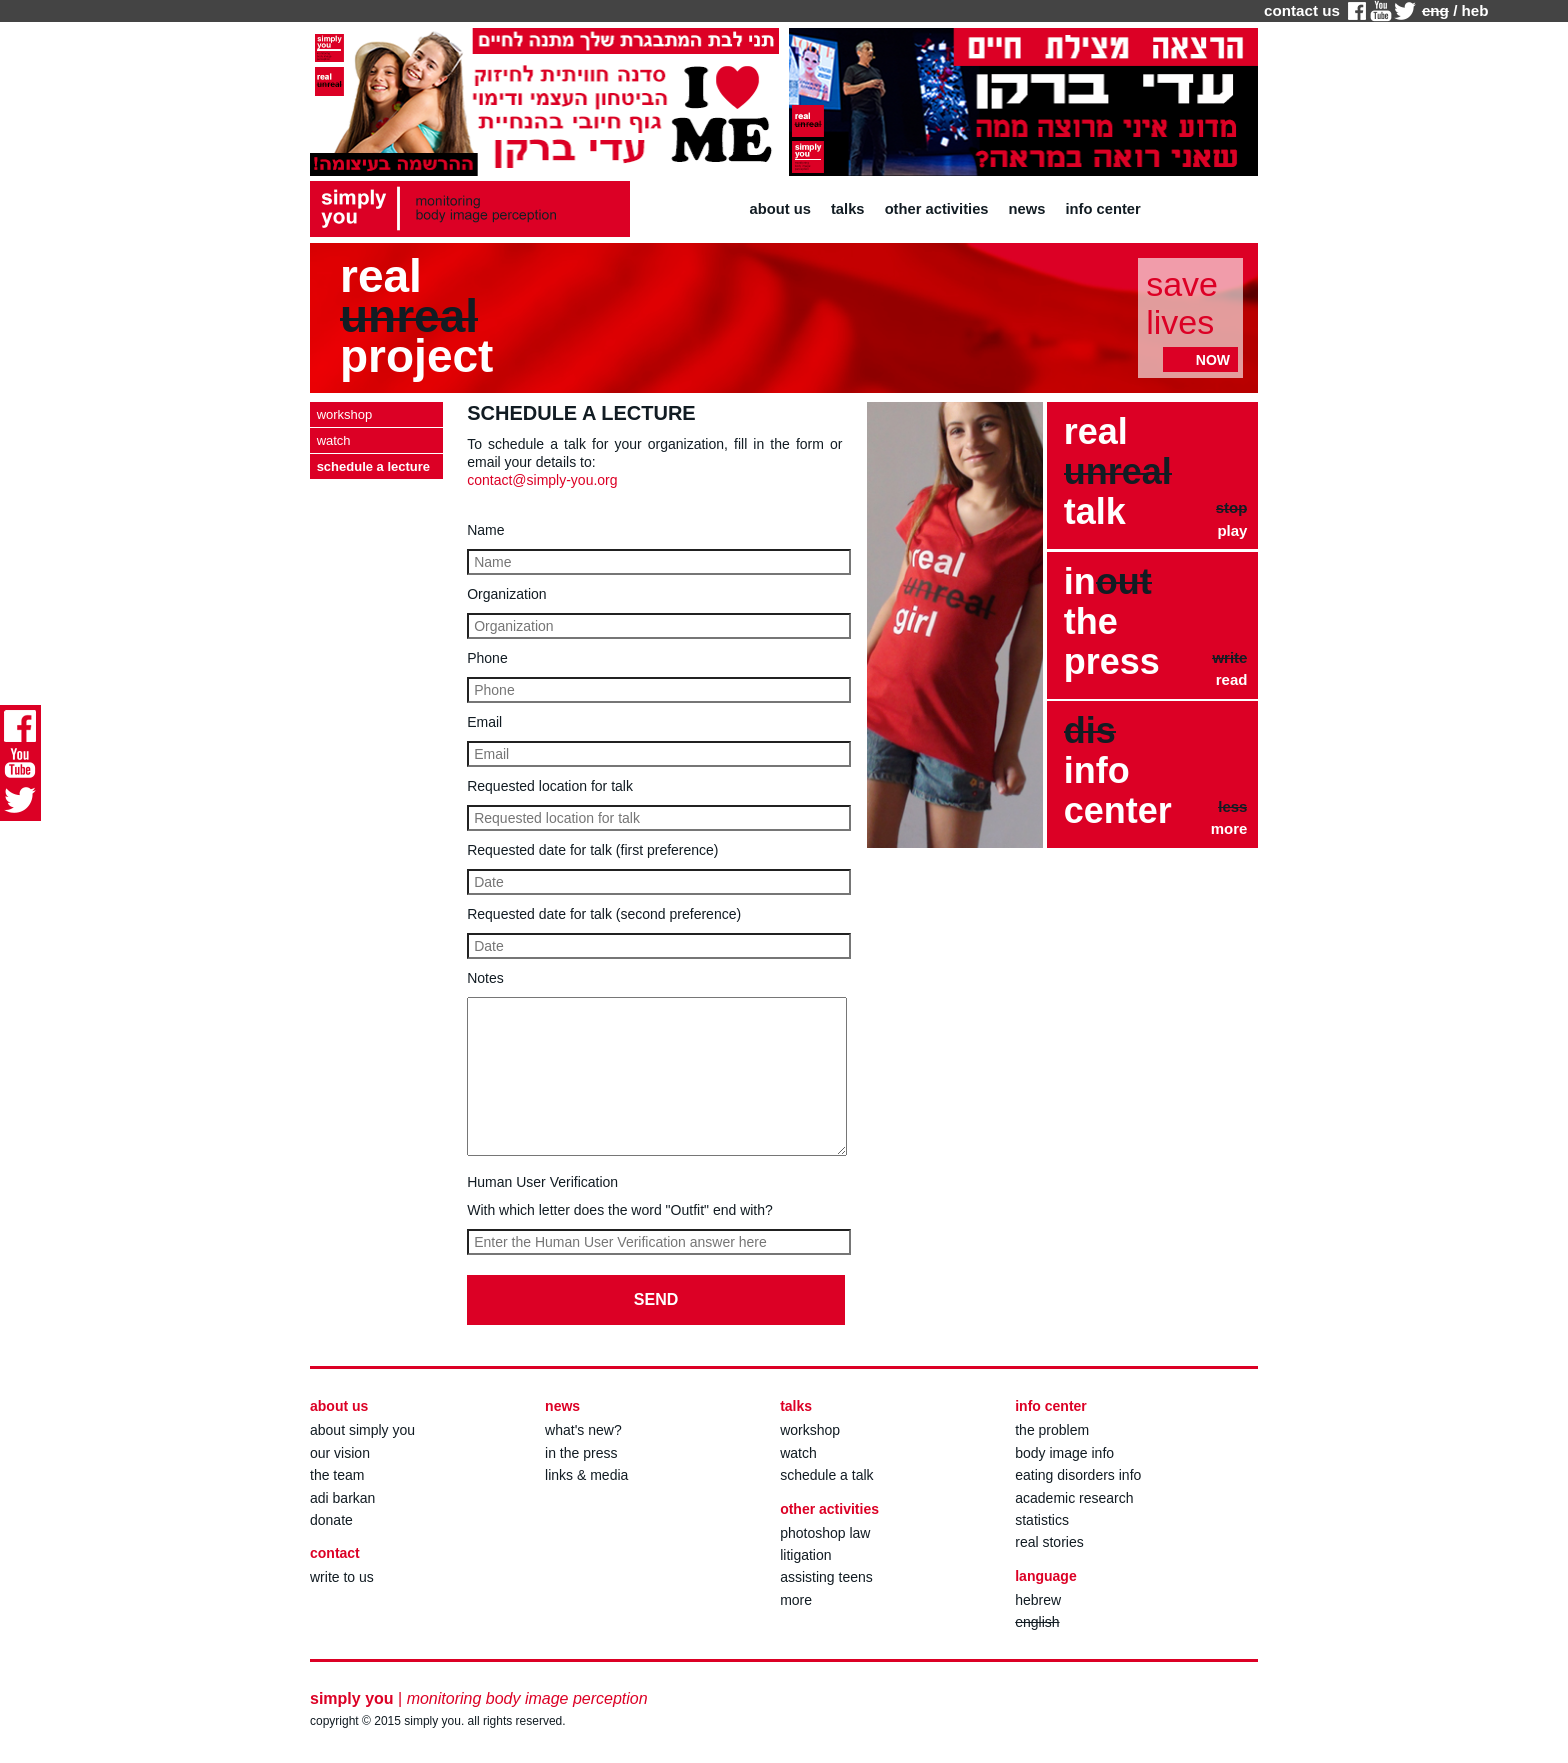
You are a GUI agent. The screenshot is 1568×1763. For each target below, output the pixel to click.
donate (331, 1520)
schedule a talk (826, 1475)
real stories (1049, 1542)
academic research (1074, 1498)
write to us (342, 1577)
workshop (810, 1430)
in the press (581, 1453)
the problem (1052, 1430)
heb (1475, 10)
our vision (340, 1453)
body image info (1064, 1453)
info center (1103, 209)
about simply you (362, 1430)
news (1027, 209)
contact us (1302, 10)
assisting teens (826, 1577)
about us (780, 209)
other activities (937, 209)
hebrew (1038, 1600)
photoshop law (825, 1533)
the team (337, 1475)
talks (848, 209)
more (796, 1600)
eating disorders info (1078, 1475)
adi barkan (342, 1498)
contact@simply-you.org (542, 480)
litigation (805, 1555)
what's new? (583, 1430)
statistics (1042, 1520)
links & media (586, 1475)
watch (798, 1453)
